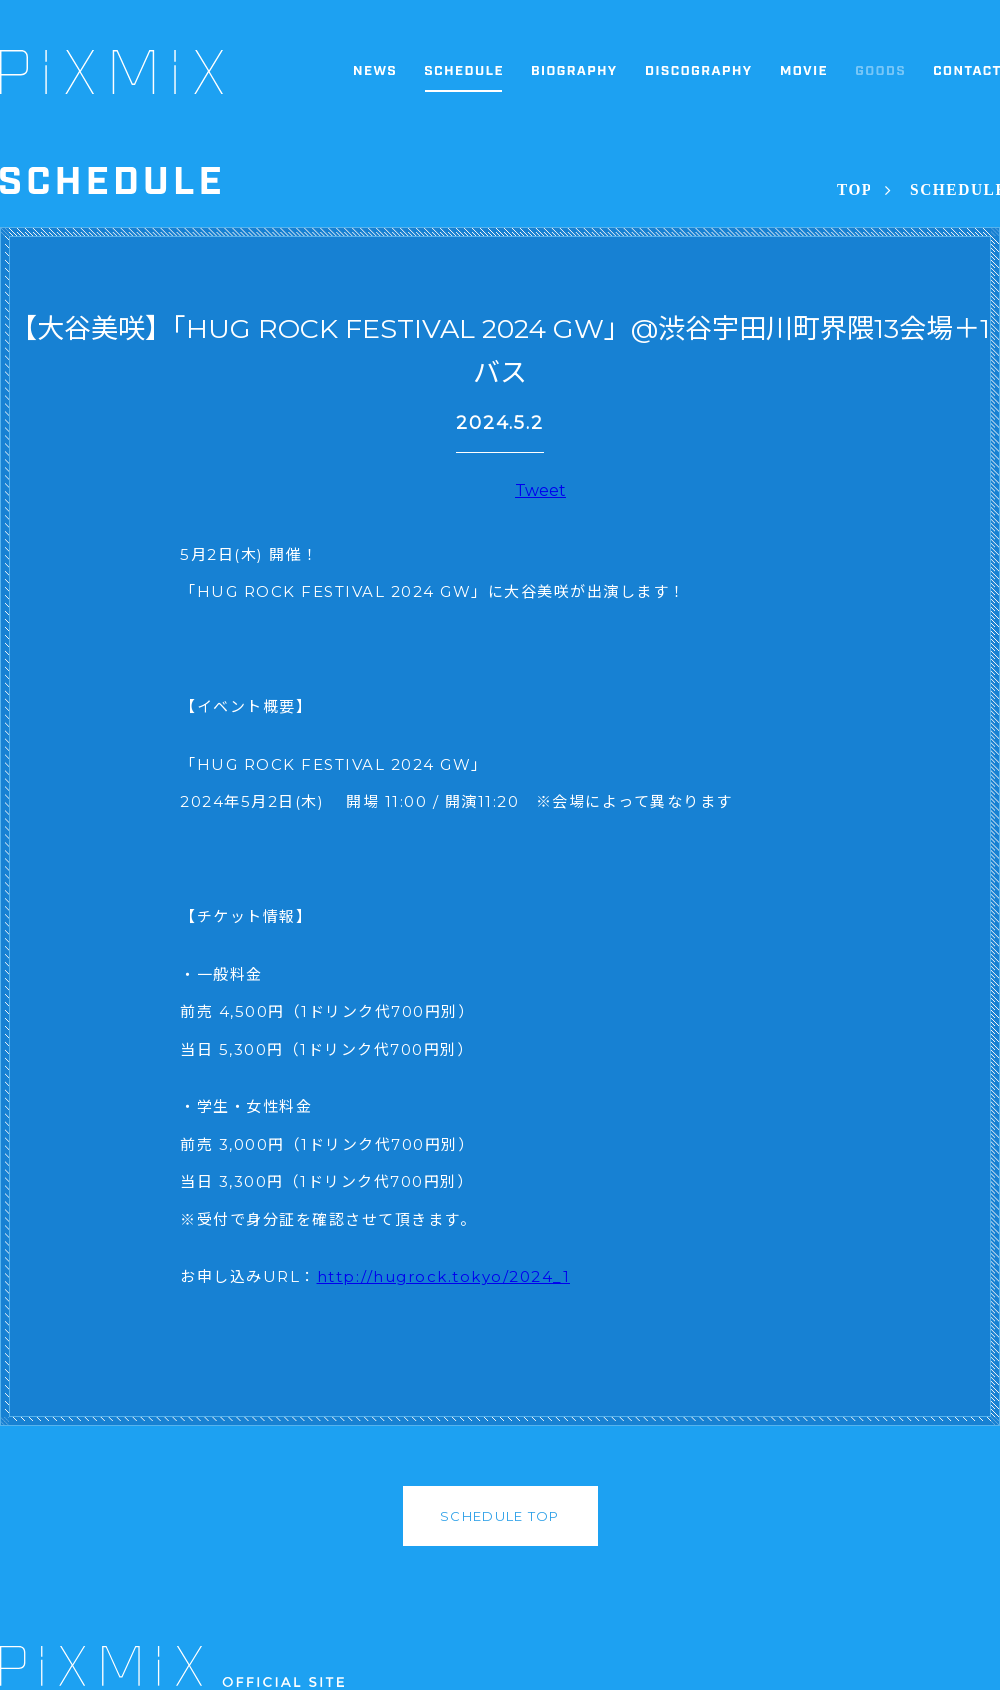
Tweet (540, 490)
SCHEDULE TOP (500, 1516)
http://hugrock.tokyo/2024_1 (444, 1276)
